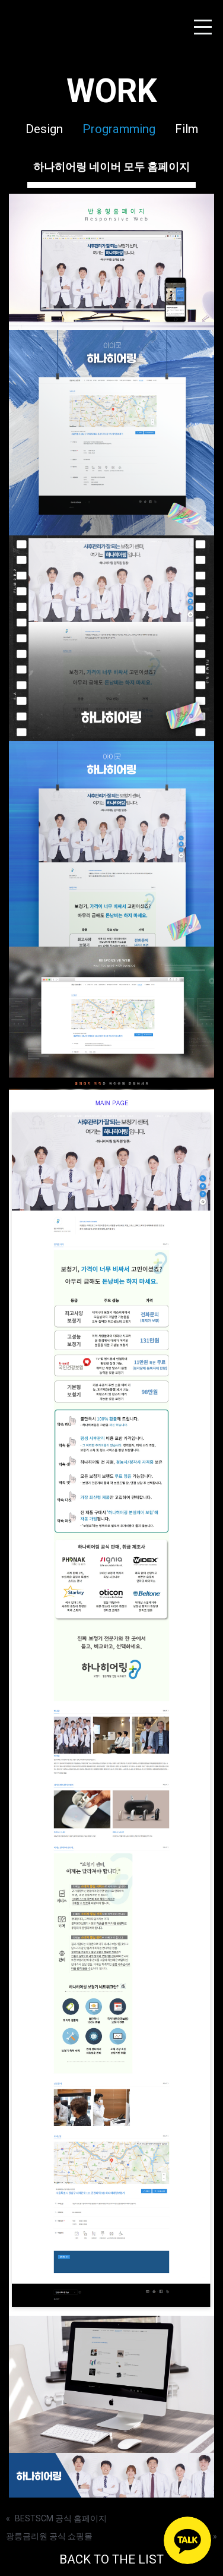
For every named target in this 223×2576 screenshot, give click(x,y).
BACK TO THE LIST (111, 2559)
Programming (118, 129)
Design (44, 129)
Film (186, 129)
